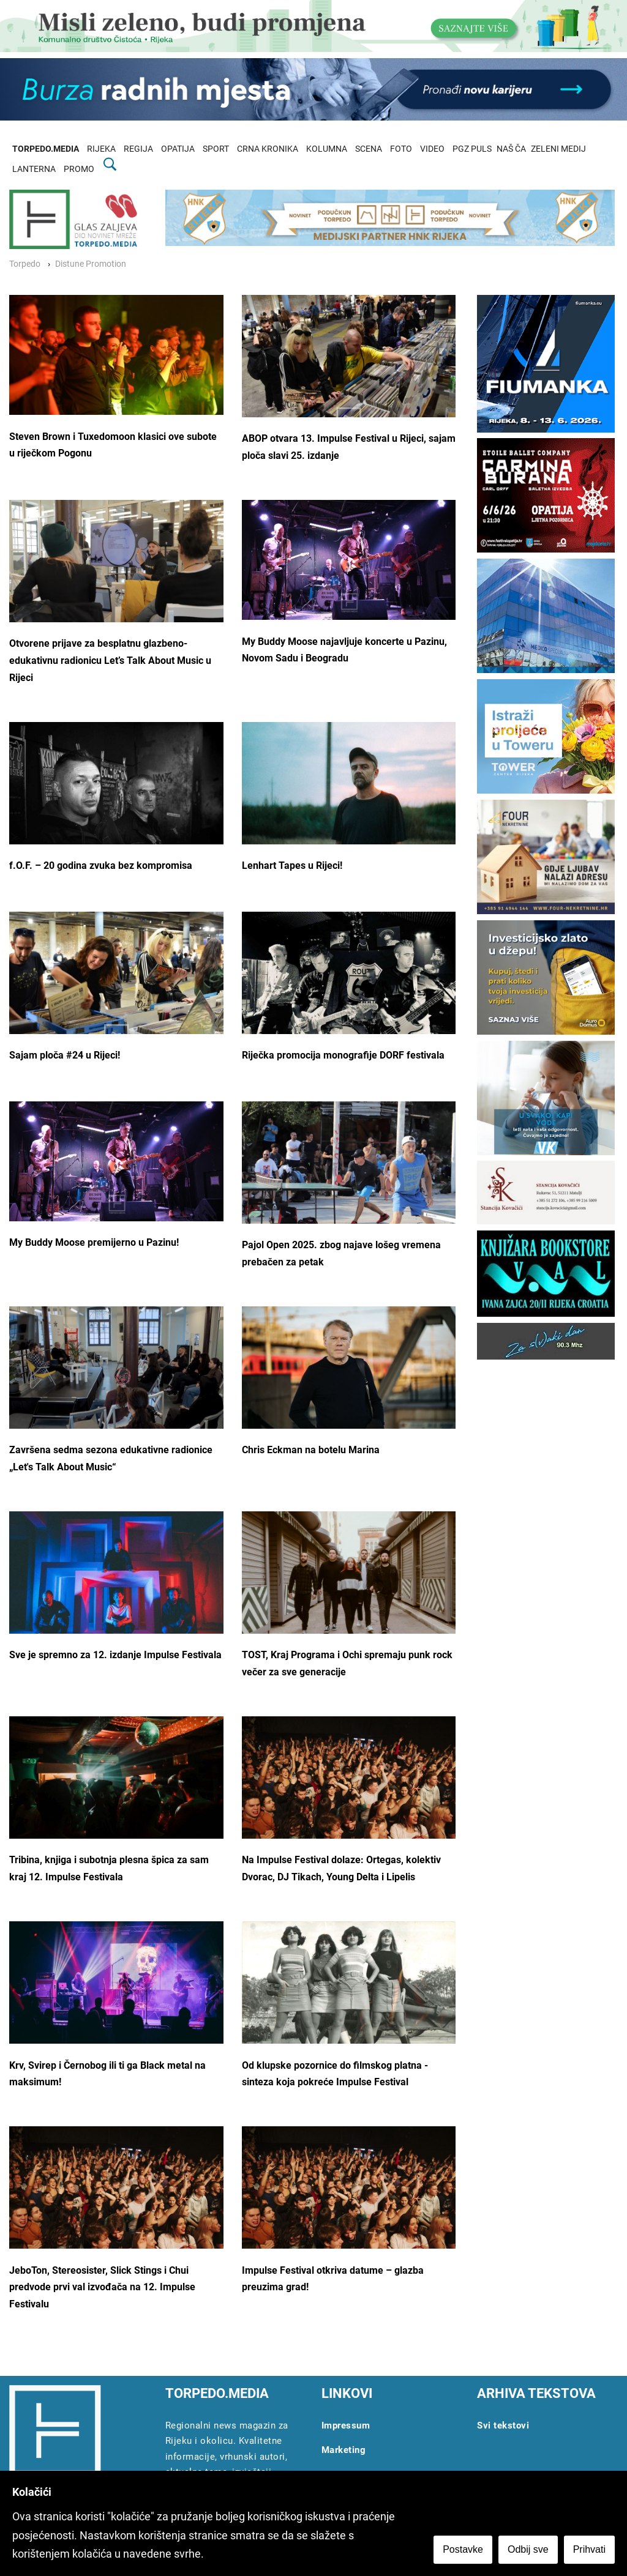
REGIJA (138, 149)
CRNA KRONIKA (267, 149)
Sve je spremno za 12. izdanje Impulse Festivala (115, 1655)
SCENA (368, 149)
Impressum (345, 2425)
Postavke (463, 2549)
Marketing (343, 2449)
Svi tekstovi (503, 2425)
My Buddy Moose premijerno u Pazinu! (94, 1242)
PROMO (79, 169)
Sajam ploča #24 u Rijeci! (64, 1055)
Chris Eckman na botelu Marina (311, 1450)
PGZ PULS (472, 149)
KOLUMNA (326, 149)
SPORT (216, 149)
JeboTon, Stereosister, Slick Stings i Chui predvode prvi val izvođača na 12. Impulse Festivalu (102, 2287)
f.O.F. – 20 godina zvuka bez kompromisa (100, 865)
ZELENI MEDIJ (558, 149)
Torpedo (24, 264)
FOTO (401, 149)
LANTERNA (34, 169)
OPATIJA (178, 149)
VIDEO (432, 149)
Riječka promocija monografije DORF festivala (343, 1055)
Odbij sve (528, 2549)
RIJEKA (101, 149)
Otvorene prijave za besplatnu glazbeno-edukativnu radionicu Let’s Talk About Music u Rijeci (110, 660)
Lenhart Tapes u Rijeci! (292, 865)
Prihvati (589, 2549)
